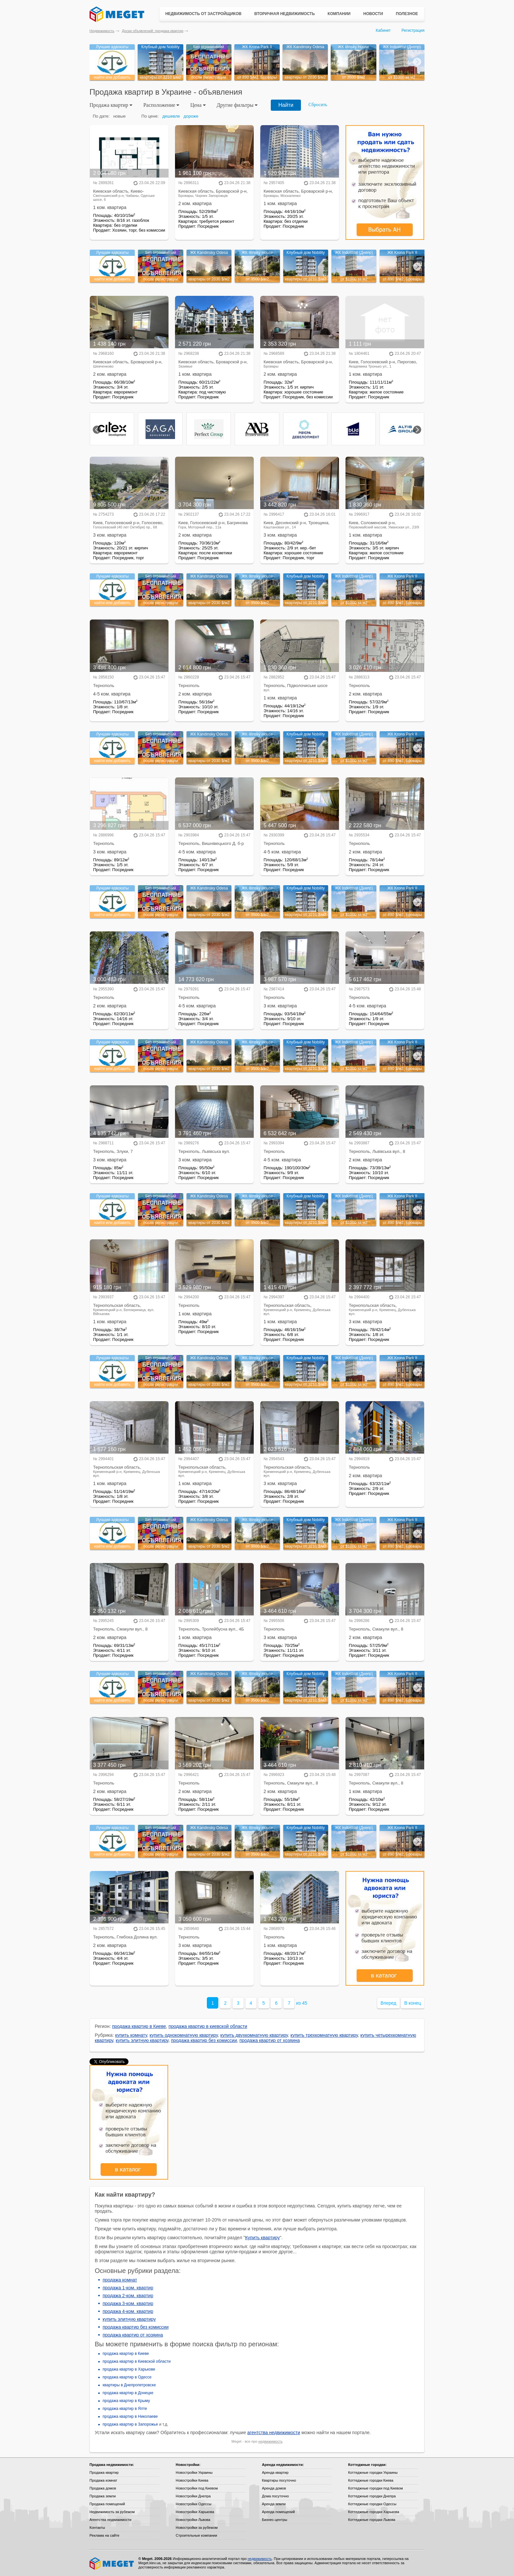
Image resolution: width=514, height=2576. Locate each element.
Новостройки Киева (192, 2480)
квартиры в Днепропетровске (129, 2385)
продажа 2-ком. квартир (128, 2295)
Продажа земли (102, 2496)
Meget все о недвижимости (112, 2563)
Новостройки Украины (194, 2472)
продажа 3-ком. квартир (128, 2303)
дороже (191, 116)
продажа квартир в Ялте (125, 2408)
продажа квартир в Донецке (128, 2393)
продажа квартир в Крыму (126, 2400)
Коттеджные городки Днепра (372, 2496)
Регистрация (413, 30)
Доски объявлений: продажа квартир (153, 31)
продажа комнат (120, 2279)
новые (119, 116)
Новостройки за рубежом (197, 2527)
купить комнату (131, 2035)
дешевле (171, 116)
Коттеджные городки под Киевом (375, 2488)
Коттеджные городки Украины (373, 2472)
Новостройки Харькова (195, 2512)
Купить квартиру (262, 2237)
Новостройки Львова (193, 2520)
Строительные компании (196, 2535)
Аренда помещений (278, 2512)
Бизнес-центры (274, 2520)
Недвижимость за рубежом (112, 2512)
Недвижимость (101, 31)
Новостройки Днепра (193, 2496)
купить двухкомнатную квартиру (254, 2035)
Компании (338, 13)
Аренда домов (274, 2488)
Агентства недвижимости (110, 2520)
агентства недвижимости (273, 2432)
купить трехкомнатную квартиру (324, 2035)
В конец (412, 2003)
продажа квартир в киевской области (207, 2026)
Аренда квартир (275, 2472)
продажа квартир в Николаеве (130, 2416)
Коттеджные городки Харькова (373, 2512)
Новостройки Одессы (193, 2504)
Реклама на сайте (104, 2535)
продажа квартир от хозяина (270, 2040)
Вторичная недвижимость (284, 13)
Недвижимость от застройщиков (203, 13)
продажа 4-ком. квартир (128, 2311)
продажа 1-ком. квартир (128, 2287)
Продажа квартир (104, 2472)
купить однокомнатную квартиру (183, 2035)
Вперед (388, 2003)
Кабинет (383, 30)
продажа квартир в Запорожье (130, 2424)
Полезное (407, 13)
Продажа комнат (103, 2480)
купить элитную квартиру (142, 2040)
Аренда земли (274, 2504)
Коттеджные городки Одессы (372, 2504)
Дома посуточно (275, 2496)
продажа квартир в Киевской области (136, 2361)
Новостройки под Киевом (197, 2488)
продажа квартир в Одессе (127, 2377)
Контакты (97, 2527)
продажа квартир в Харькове (129, 2369)
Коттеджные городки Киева (370, 2480)
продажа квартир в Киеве (139, 2026)
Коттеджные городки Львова (371, 2520)
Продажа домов (102, 2488)
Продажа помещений (107, 2504)
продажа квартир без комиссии (204, 2040)
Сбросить (317, 104)
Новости (373, 13)
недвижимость (270, 2441)
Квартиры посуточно (279, 2480)
